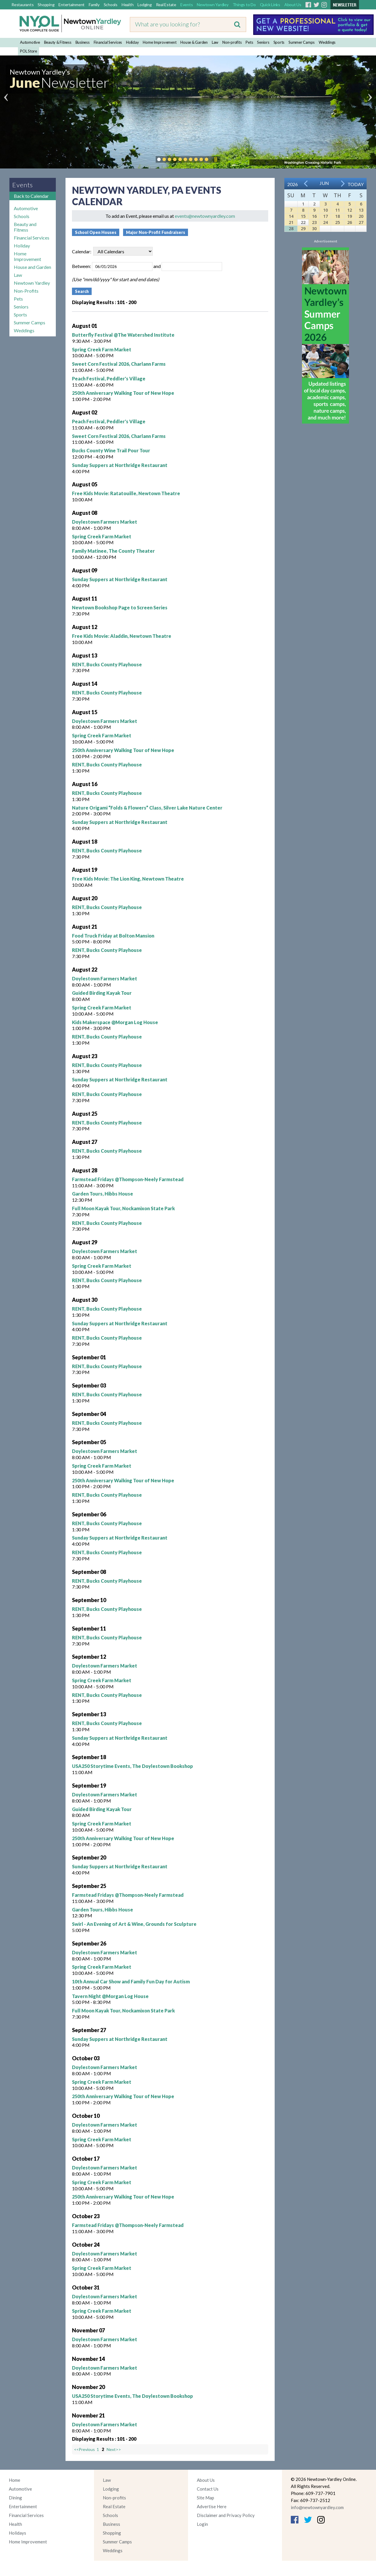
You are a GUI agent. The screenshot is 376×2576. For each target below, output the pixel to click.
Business (82, 42)
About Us (292, 4)
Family (94, 4)
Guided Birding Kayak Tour (102, 993)
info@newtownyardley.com (317, 2507)
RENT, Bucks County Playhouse (107, 664)
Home (14, 2480)
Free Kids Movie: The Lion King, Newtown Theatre (128, 878)
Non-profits (231, 42)
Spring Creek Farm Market (101, 349)
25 (337, 222)
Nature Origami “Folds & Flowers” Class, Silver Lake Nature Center (147, 807)
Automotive (30, 42)
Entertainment (71, 4)
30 (314, 228)
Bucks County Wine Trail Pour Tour (111, 450)
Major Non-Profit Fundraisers (155, 232)
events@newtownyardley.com (205, 216)
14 (291, 216)
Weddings (327, 42)
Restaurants (22, 4)
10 (325, 210)
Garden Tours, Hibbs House (102, 1193)
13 (361, 210)
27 (361, 222)
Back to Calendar (31, 196)
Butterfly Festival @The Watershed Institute (123, 335)
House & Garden (194, 42)
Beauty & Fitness (57, 42)
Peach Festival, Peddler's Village (108, 378)
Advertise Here (211, 2506)
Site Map (205, 2497)
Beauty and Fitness (25, 226)
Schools (111, 4)
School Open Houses (95, 232)
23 (314, 222)
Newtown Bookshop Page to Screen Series (119, 607)
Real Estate (166, 4)
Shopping (46, 4)
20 (361, 216)
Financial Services (108, 42)
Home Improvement (159, 42)
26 (349, 222)
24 (325, 222)
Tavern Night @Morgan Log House (110, 1996)
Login (202, 2524)
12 (349, 210)
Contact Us (208, 2488)
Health (128, 4)
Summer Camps (301, 42)
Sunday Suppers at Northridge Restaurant (119, 465)
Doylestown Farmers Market (104, 522)
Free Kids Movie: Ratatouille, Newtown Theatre (126, 493)
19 (349, 216)
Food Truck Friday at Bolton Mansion (113, 935)
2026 (292, 184)
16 (314, 216)
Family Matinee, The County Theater (113, 551)
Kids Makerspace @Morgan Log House (115, 1022)
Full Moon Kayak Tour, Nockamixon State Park (123, 1208)
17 (325, 216)
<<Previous (85, 2449)
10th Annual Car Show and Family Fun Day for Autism (131, 1981)
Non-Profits (26, 291)
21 (291, 222)
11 (337, 210)
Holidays (17, 2532)
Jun (324, 183)
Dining (15, 2497)
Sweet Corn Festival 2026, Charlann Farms (119, 364)
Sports (279, 42)
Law (215, 42)
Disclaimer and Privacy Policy (226, 2515)
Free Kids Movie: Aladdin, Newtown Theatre (121, 636)
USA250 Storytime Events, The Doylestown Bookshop (132, 1766)
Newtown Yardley (212, 4)
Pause (215, 159)
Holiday (132, 42)
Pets (249, 42)
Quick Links (270, 4)
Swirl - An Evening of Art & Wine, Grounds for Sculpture (134, 1924)
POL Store (28, 51)
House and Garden (32, 267)
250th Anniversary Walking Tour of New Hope (123, 393)
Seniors (263, 42)
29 (303, 228)
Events (186, 4)
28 (291, 228)
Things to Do (244, 4)
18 (337, 216)
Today (356, 184)
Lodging (144, 4)
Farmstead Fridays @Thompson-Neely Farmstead (128, 1179)
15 (303, 216)
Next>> (114, 2449)
